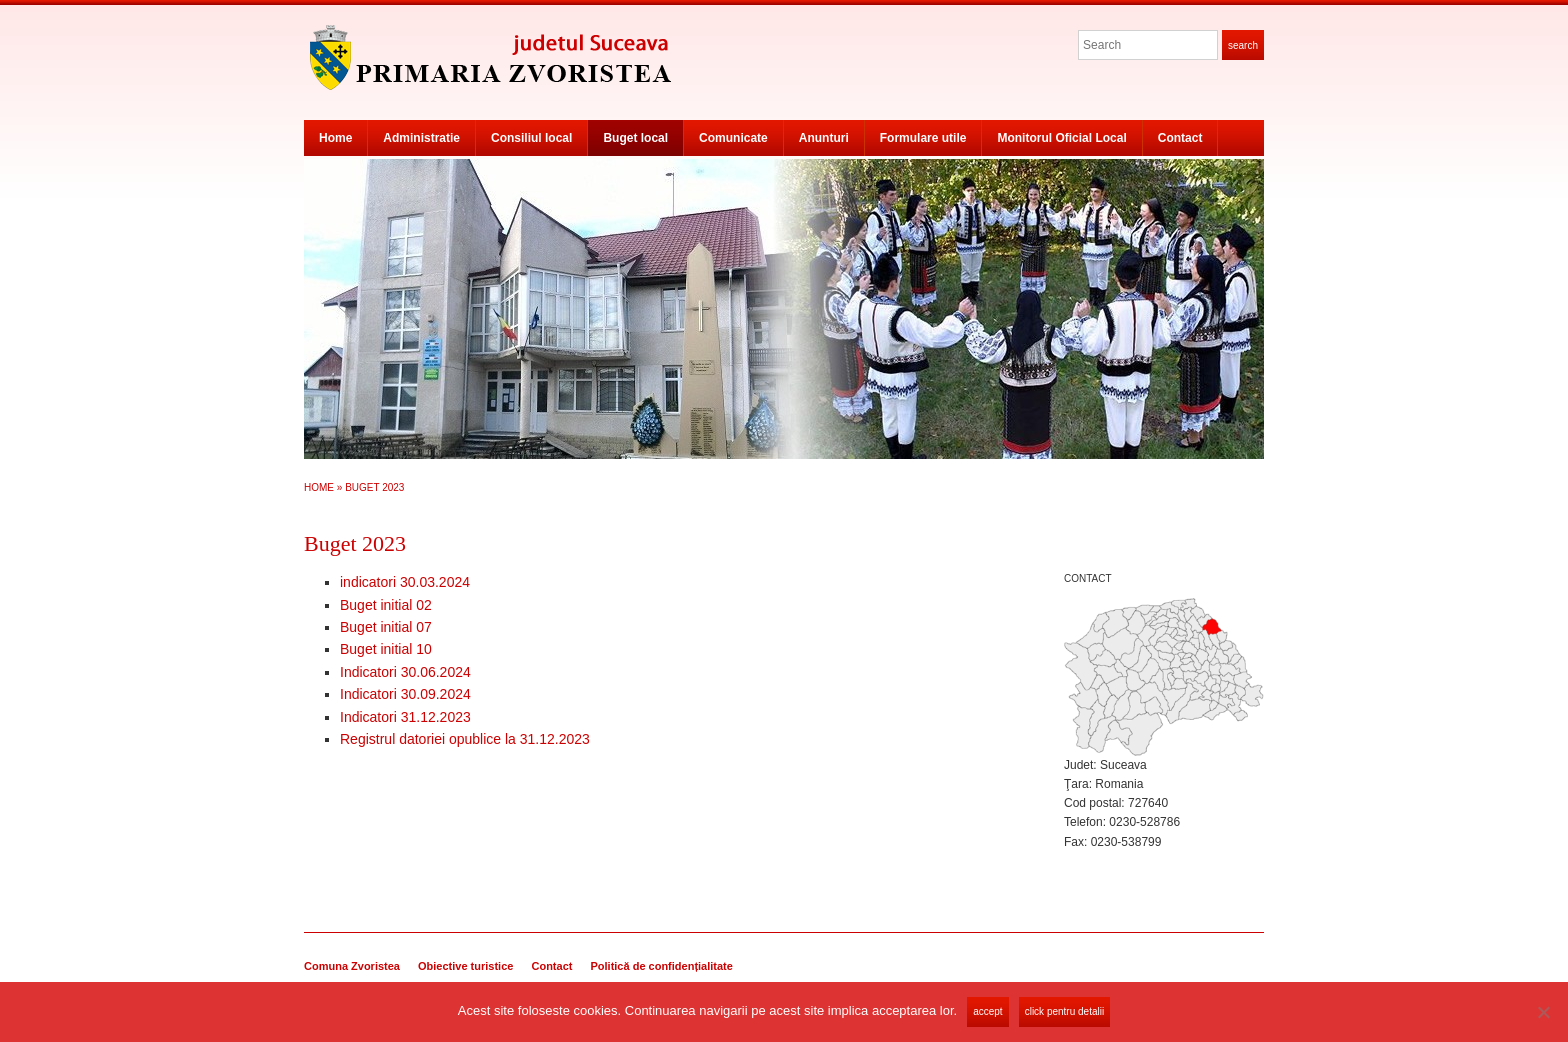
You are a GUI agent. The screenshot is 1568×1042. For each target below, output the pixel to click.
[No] (1543, 1012)
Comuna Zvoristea (352, 966)
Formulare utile (923, 138)
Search (1243, 45)
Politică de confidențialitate (661, 966)
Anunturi (824, 138)
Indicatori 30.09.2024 (405, 694)
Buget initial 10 (386, 649)
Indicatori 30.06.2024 (405, 672)
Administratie (421, 138)
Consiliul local (531, 138)
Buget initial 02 (386, 605)
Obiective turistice (465, 966)
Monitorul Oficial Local (1061, 138)
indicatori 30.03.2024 (405, 582)
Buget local (635, 138)
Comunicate (733, 138)
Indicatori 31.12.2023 (405, 717)
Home (335, 138)
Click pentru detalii (1064, 1011)
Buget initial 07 (386, 627)
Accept (987, 1011)
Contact (1180, 138)
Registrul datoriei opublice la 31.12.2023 (465, 739)
